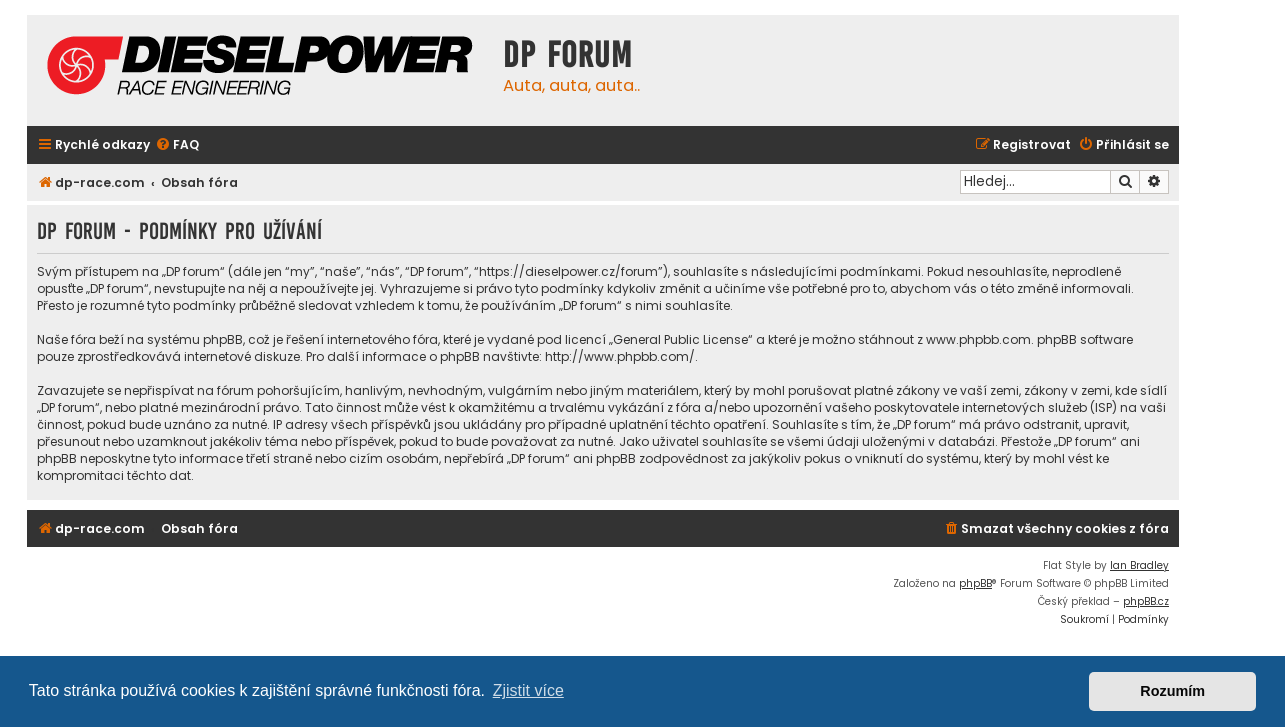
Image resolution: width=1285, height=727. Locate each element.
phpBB (975, 583)
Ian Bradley (1139, 565)
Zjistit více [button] (528, 690)
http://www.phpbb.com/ (620, 356)
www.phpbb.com (978, 339)
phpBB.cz (1146, 601)
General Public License (680, 339)
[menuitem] (177, 145)
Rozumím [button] (1172, 691)
